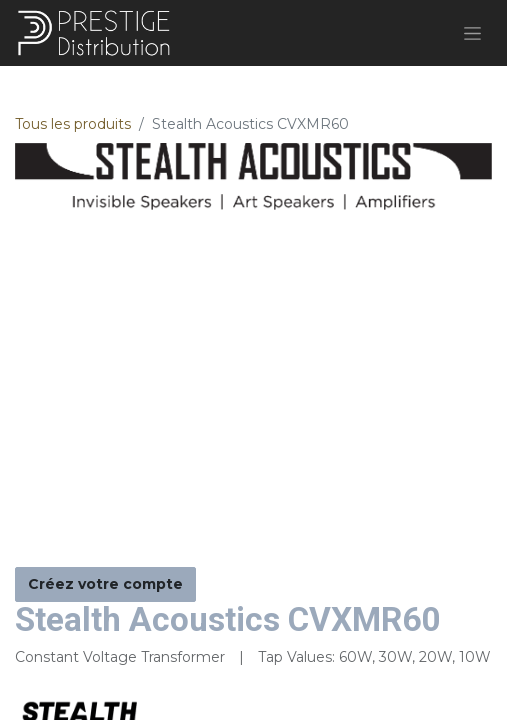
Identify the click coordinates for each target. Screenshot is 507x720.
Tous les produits (73, 124)
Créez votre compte (105, 584)
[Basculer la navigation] (472, 33)
